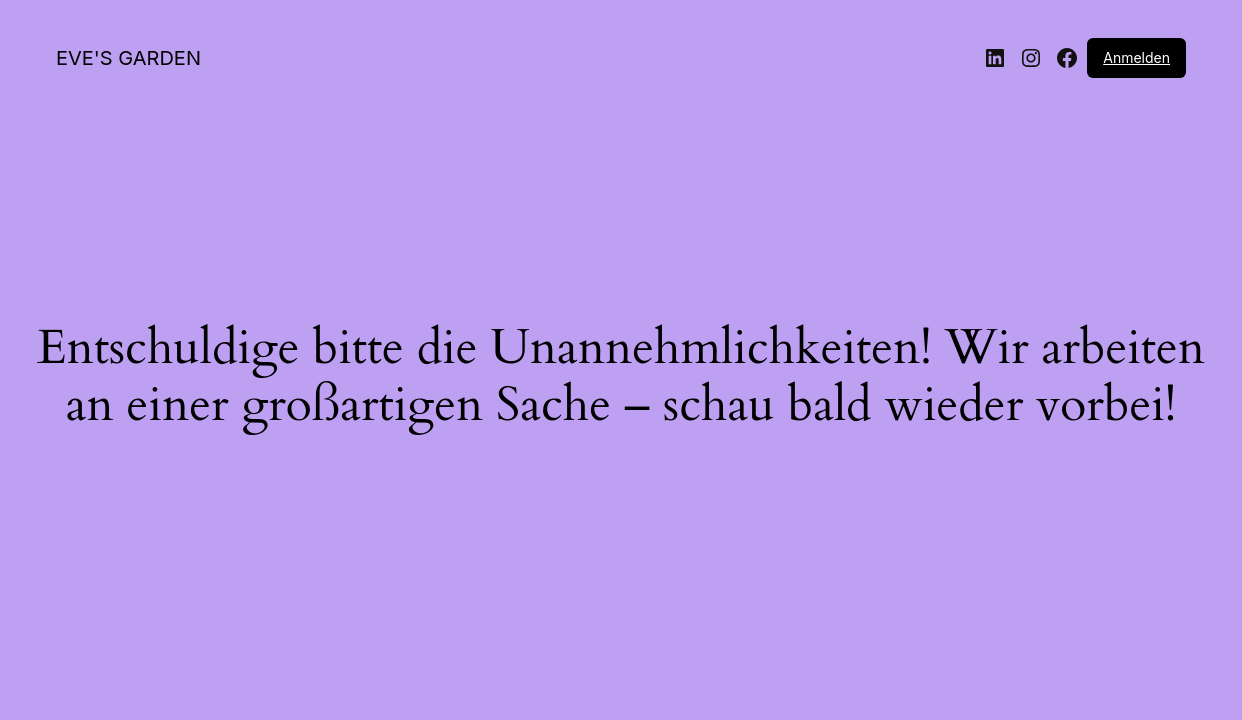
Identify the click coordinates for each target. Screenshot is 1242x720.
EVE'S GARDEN (128, 58)
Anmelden (1136, 57)
